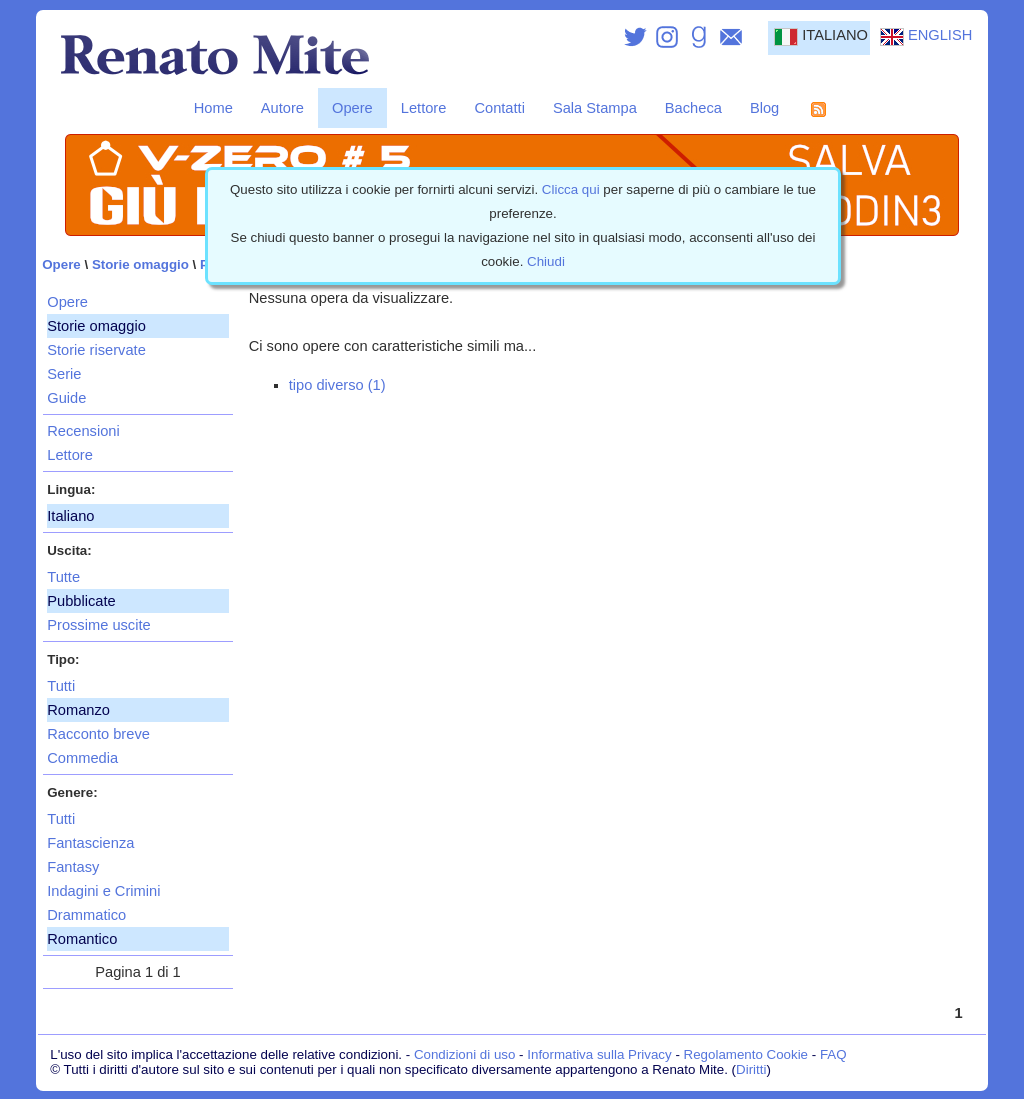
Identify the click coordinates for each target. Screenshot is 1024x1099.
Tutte (63, 577)
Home (213, 108)
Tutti (61, 686)
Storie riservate (96, 350)
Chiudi (546, 261)
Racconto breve (98, 734)
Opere (352, 108)
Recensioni (83, 431)
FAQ (833, 1054)
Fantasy (73, 867)
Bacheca (693, 108)
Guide (66, 398)
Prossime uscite (98, 625)
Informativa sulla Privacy (599, 1054)
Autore (282, 108)
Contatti (499, 108)
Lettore (424, 108)
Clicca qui (571, 189)
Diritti (751, 1069)
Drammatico (86, 915)
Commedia (82, 758)
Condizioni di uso (465, 1054)
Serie (64, 374)
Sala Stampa (595, 108)
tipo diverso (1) (337, 385)
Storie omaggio (140, 264)
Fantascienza (90, 843)
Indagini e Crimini (103, 891)
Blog (764, 108)
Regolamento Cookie (746, 1054)
